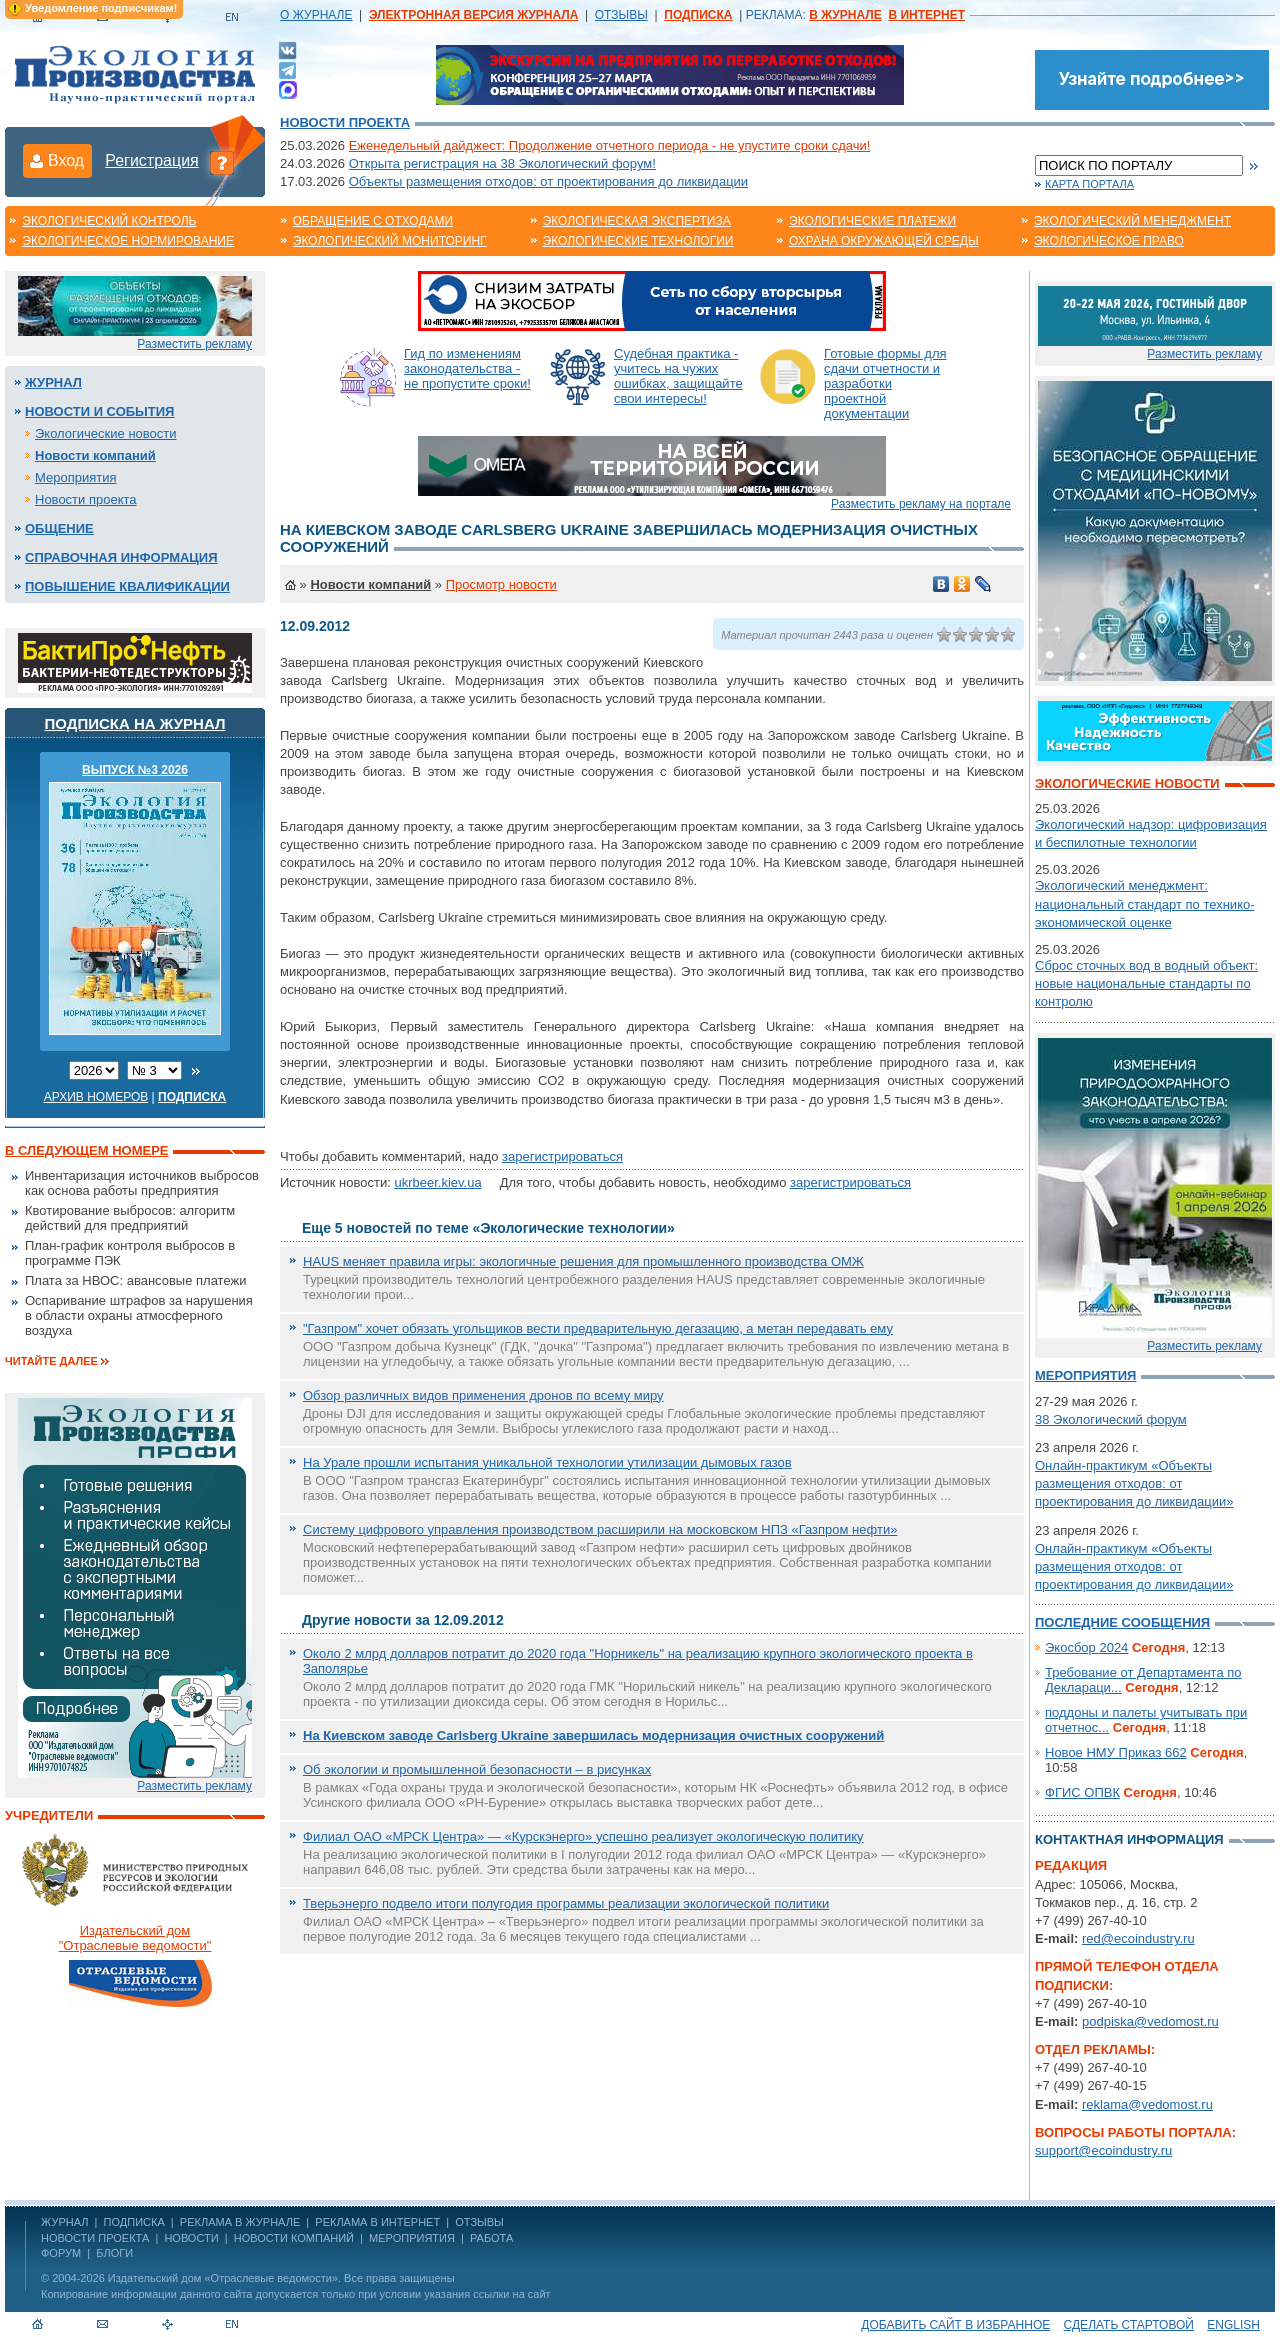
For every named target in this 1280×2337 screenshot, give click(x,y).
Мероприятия (76, 477)
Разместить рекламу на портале (921, 504)
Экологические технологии (638, 241)
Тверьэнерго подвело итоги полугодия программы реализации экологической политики (566, 1903)
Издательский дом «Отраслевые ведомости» (223, 2278)
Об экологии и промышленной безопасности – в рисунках (477, 1769)
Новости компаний (95, 455)
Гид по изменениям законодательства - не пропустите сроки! (467, 368)
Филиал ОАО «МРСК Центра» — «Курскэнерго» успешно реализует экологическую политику (583, 1836)
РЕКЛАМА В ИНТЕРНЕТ (377, 2222)
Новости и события (99, 411)
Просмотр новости (501, 584)
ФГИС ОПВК (1082, 1792)
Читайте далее (51, 1361)
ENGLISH (1233, 2325)
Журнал (53, 382)
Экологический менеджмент (1132, 221)
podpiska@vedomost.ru (1150, 2021)
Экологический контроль (109, 221)
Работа (491, 2238)
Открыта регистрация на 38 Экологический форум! (502, 163)
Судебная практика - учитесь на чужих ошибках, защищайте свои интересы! (678, 376)
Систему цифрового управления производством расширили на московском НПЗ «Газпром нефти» (600, 1529)
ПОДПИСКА (134, 2222)
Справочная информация (121, 557)
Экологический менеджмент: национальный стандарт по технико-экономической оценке (1145, 903)
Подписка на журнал (135, 723)
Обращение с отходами (373, 221)
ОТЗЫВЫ (621, 15)
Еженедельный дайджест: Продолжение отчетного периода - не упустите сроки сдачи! (610, 145)
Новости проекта (345, 122)
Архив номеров (96, 1097)
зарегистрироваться (562, 1156)
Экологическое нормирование (128, 241)
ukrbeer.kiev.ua (437, 1182)
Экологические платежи (872, 221)
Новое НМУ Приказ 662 (1116, 1752)
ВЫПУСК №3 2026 (135, 770)
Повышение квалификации (127, 586)
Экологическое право (1109, 241)
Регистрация (152, 160)
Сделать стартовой (1129, 2325)
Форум (61, 2253)
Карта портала (1089, 184)
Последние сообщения (1122, 1622)
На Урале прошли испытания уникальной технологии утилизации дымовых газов (547, 1462)
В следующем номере (86, 1150)
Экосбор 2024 (1086, 1647)
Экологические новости (106, 433)
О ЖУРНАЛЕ (316, 15)
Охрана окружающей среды (884, 241)
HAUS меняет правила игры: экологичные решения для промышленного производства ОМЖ (583, 1261)
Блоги (114, 2253)
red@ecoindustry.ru (1138, 1938)
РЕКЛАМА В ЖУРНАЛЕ (240, 2222)
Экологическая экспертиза (637, 221)
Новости (191, 2238)
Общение (59, 528)
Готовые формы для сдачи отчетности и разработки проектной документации (885, 383)
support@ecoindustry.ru (1103, 2150)
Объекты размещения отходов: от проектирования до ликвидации (548, 181)
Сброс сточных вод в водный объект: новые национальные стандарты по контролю (1146, 983)
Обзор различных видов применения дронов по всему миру (483, 1395)
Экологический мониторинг (390, 241)
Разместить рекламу (194, 344)
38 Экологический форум (1111, 1419)
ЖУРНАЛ (64, 2222)
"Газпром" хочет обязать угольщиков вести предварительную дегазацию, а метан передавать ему (598, 1328)
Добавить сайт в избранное (955, 2325)
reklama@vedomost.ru (1147, 2104)
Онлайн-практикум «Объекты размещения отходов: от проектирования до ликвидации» (1134, 1483)
